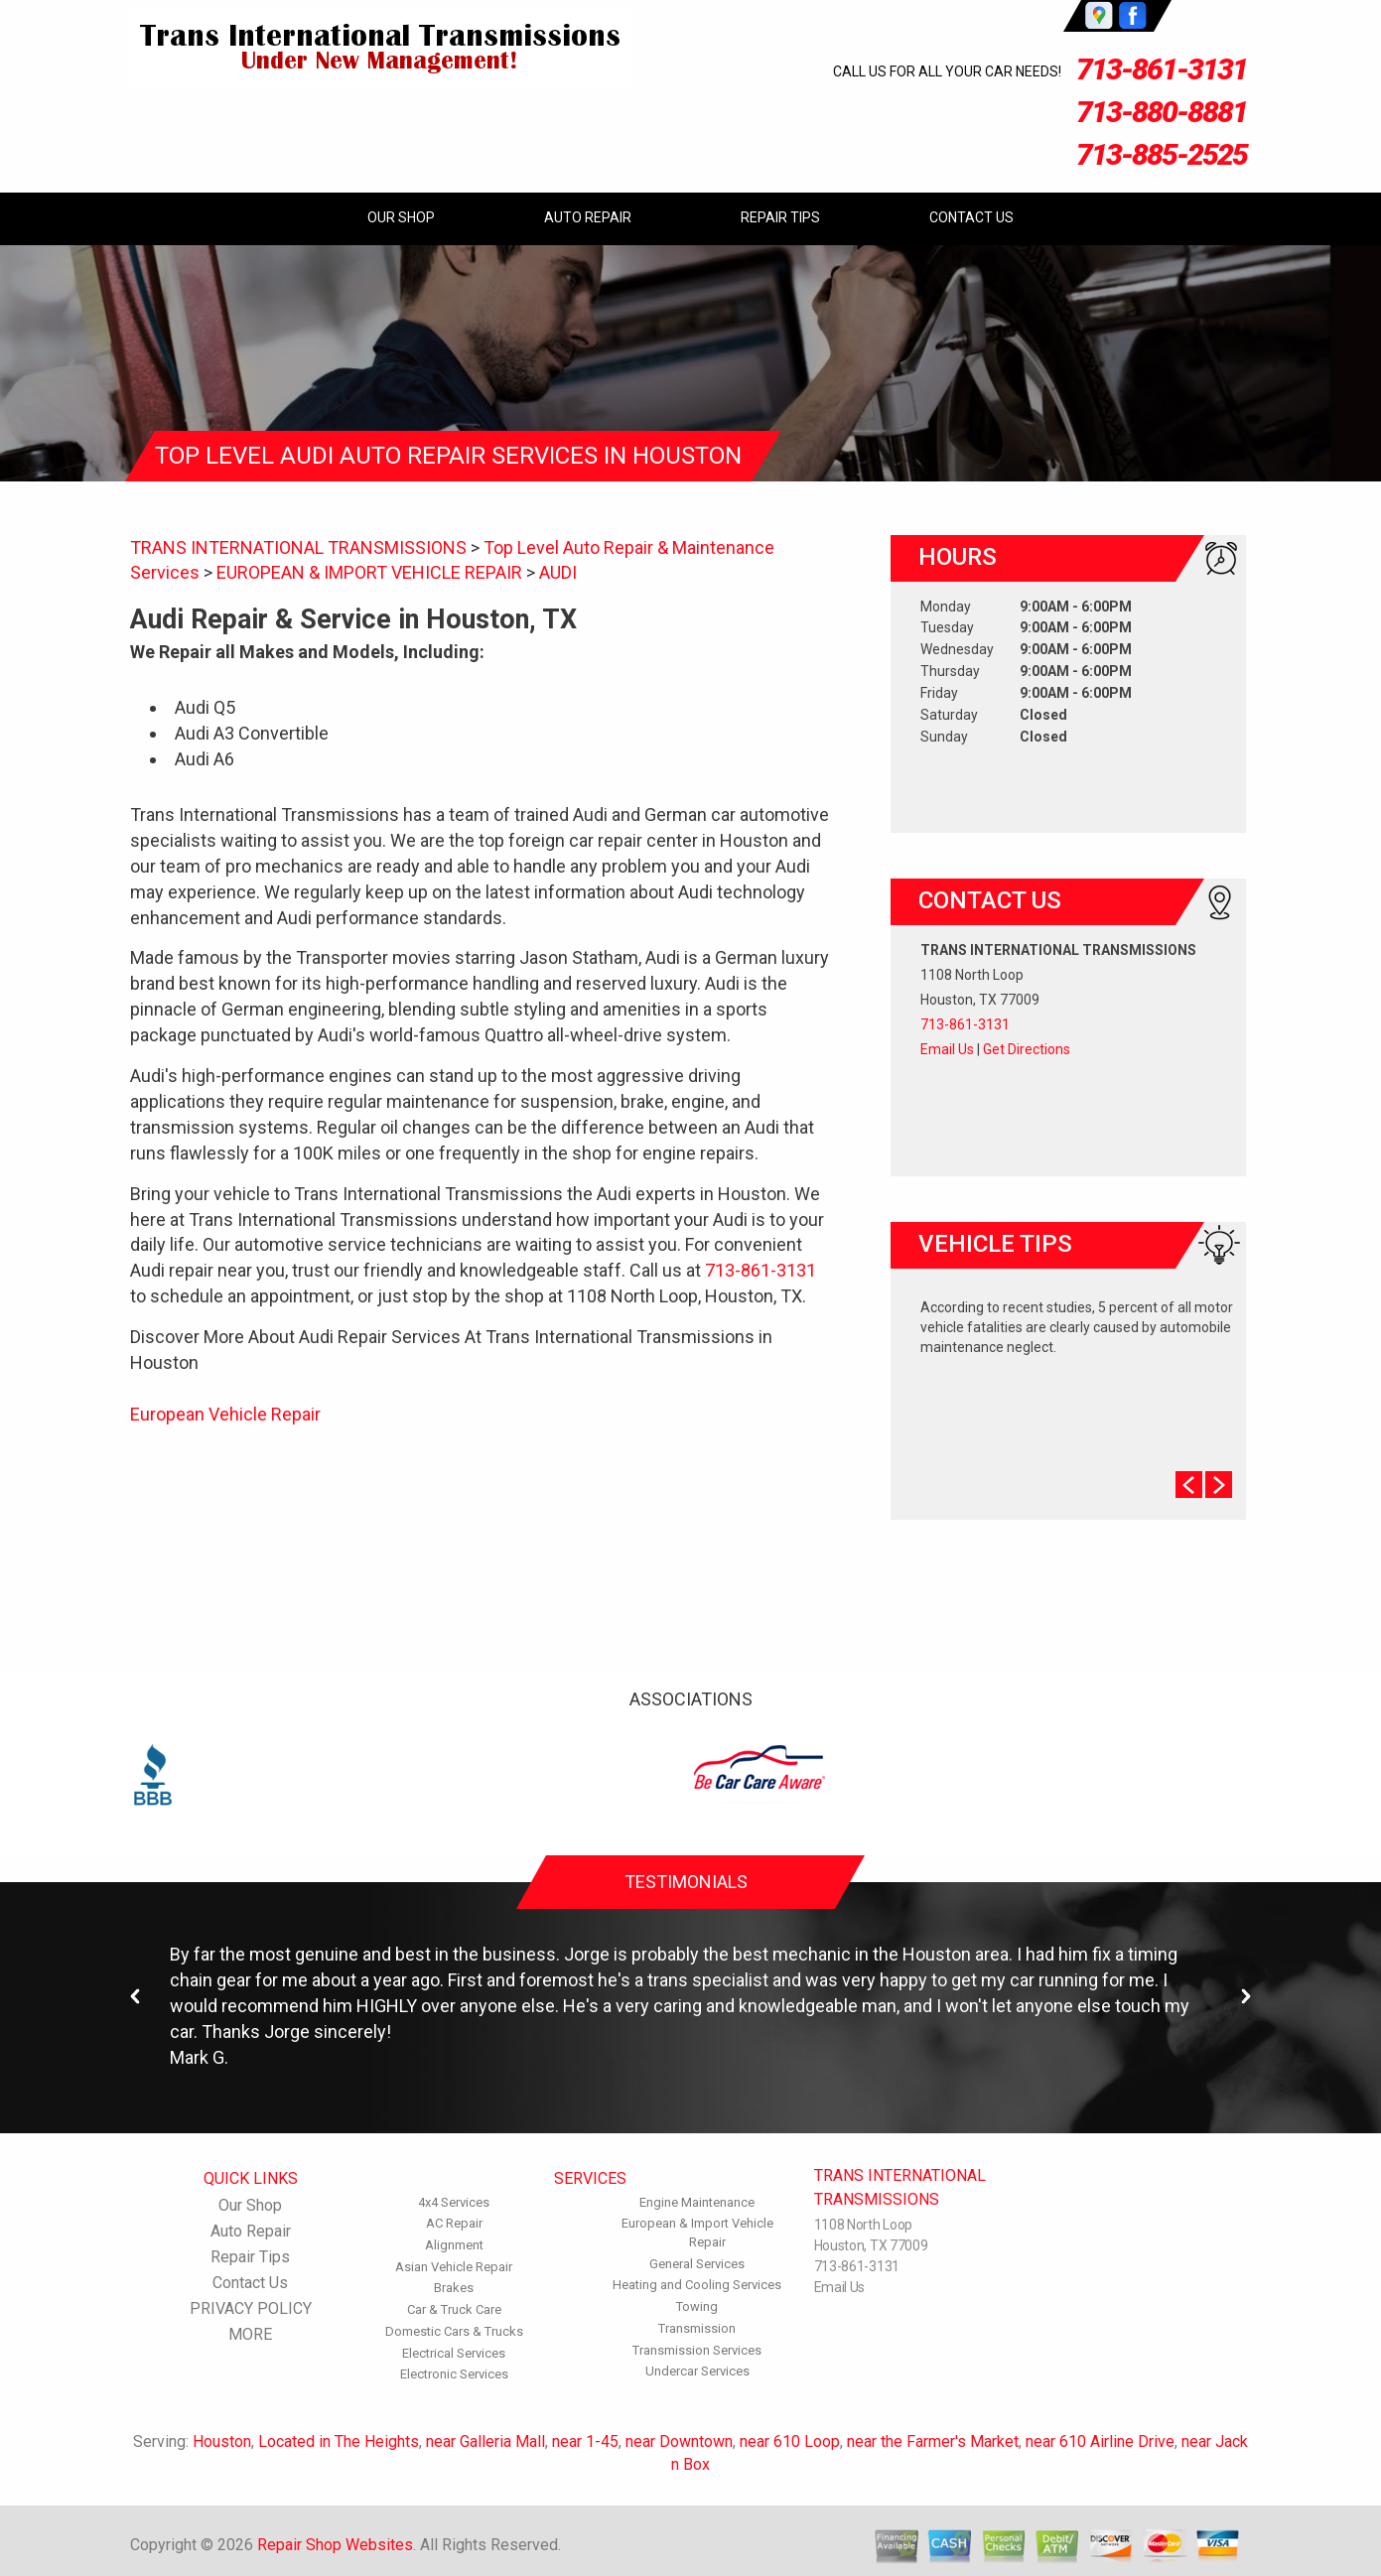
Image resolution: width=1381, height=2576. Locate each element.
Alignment (454, 2244)
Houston (222, 2441)
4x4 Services (453, 2202)
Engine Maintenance (697, 2202)
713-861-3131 (1161, 69)
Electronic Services (454, 2374)
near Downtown (679, 2441)
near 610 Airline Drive (1100, 2441)
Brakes (454, 2287)
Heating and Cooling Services (697, 2284)
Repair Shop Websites (335, 2544)
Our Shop (401, 217)
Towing (697, 2306)
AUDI (558, 572)
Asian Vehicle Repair (453, 2266)
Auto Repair (587, 217)
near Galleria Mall (485, 2441)
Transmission (697, 2328)
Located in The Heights (338, 2441)
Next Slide (1218, 1484)
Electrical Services (453, 2353)
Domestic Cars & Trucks (454, 2331)
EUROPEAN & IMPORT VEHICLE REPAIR (369, 572)
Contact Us (971, 217)
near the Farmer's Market (933, 2441)
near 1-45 (585, 2441)
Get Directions (1026, 1049)
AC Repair (454, 2223)
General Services (697, 2263)
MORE (250, 2334)
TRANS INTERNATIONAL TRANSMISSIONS (298, 547)
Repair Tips (780, 217)
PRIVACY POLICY (251, 2308)
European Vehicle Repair (225, 1414)
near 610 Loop (790, 2441)
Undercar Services (697, 2371)
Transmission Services (696, 2350)
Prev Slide (1188, 1484)
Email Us (947, 1049)
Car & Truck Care (454, 2309)
